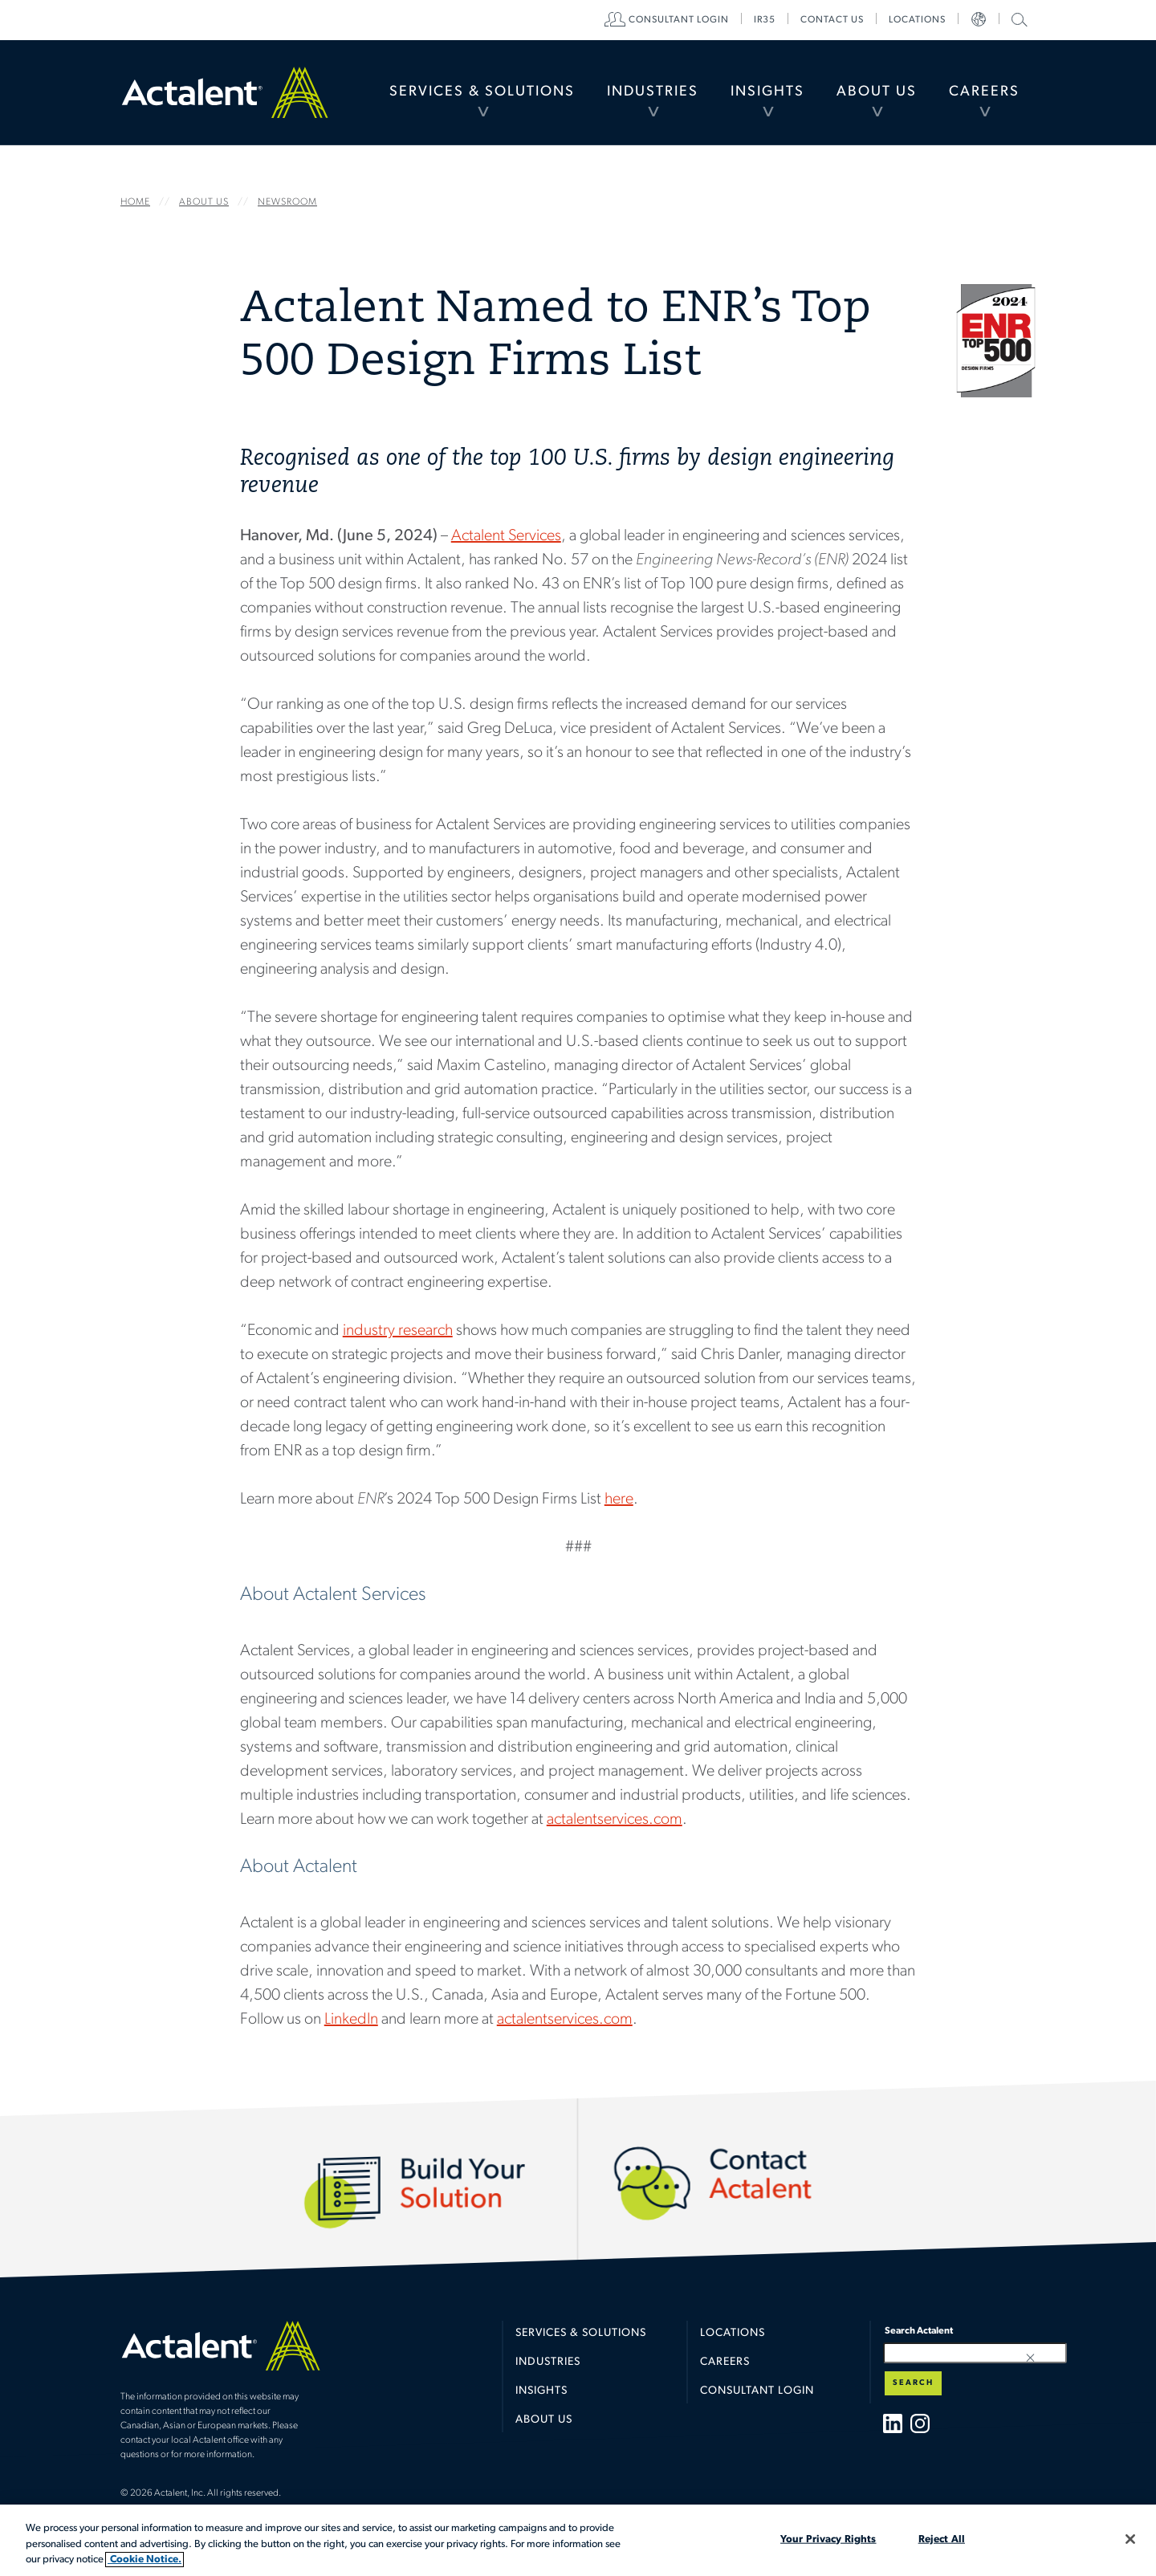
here (618, 1499)
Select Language (979, 20)
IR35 (764, 20)
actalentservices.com (614, 1820)
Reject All (941, 2538)
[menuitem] (482, 92)
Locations (917, 20)
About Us (876, 92)
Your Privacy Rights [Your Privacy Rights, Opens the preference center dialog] (828, 2538)
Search (913, 2383)
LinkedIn (351, 2020)
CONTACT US (832, 20)
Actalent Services (506, 536)
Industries (652, 92)
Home (224, 92)
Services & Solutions (482, 92)
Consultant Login (679, 20)
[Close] (1130, 2539)
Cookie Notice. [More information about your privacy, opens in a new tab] (144, 2559)
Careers (984, 92)
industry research (398, 1331)
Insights (767, 92)
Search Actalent (1018, 19)
